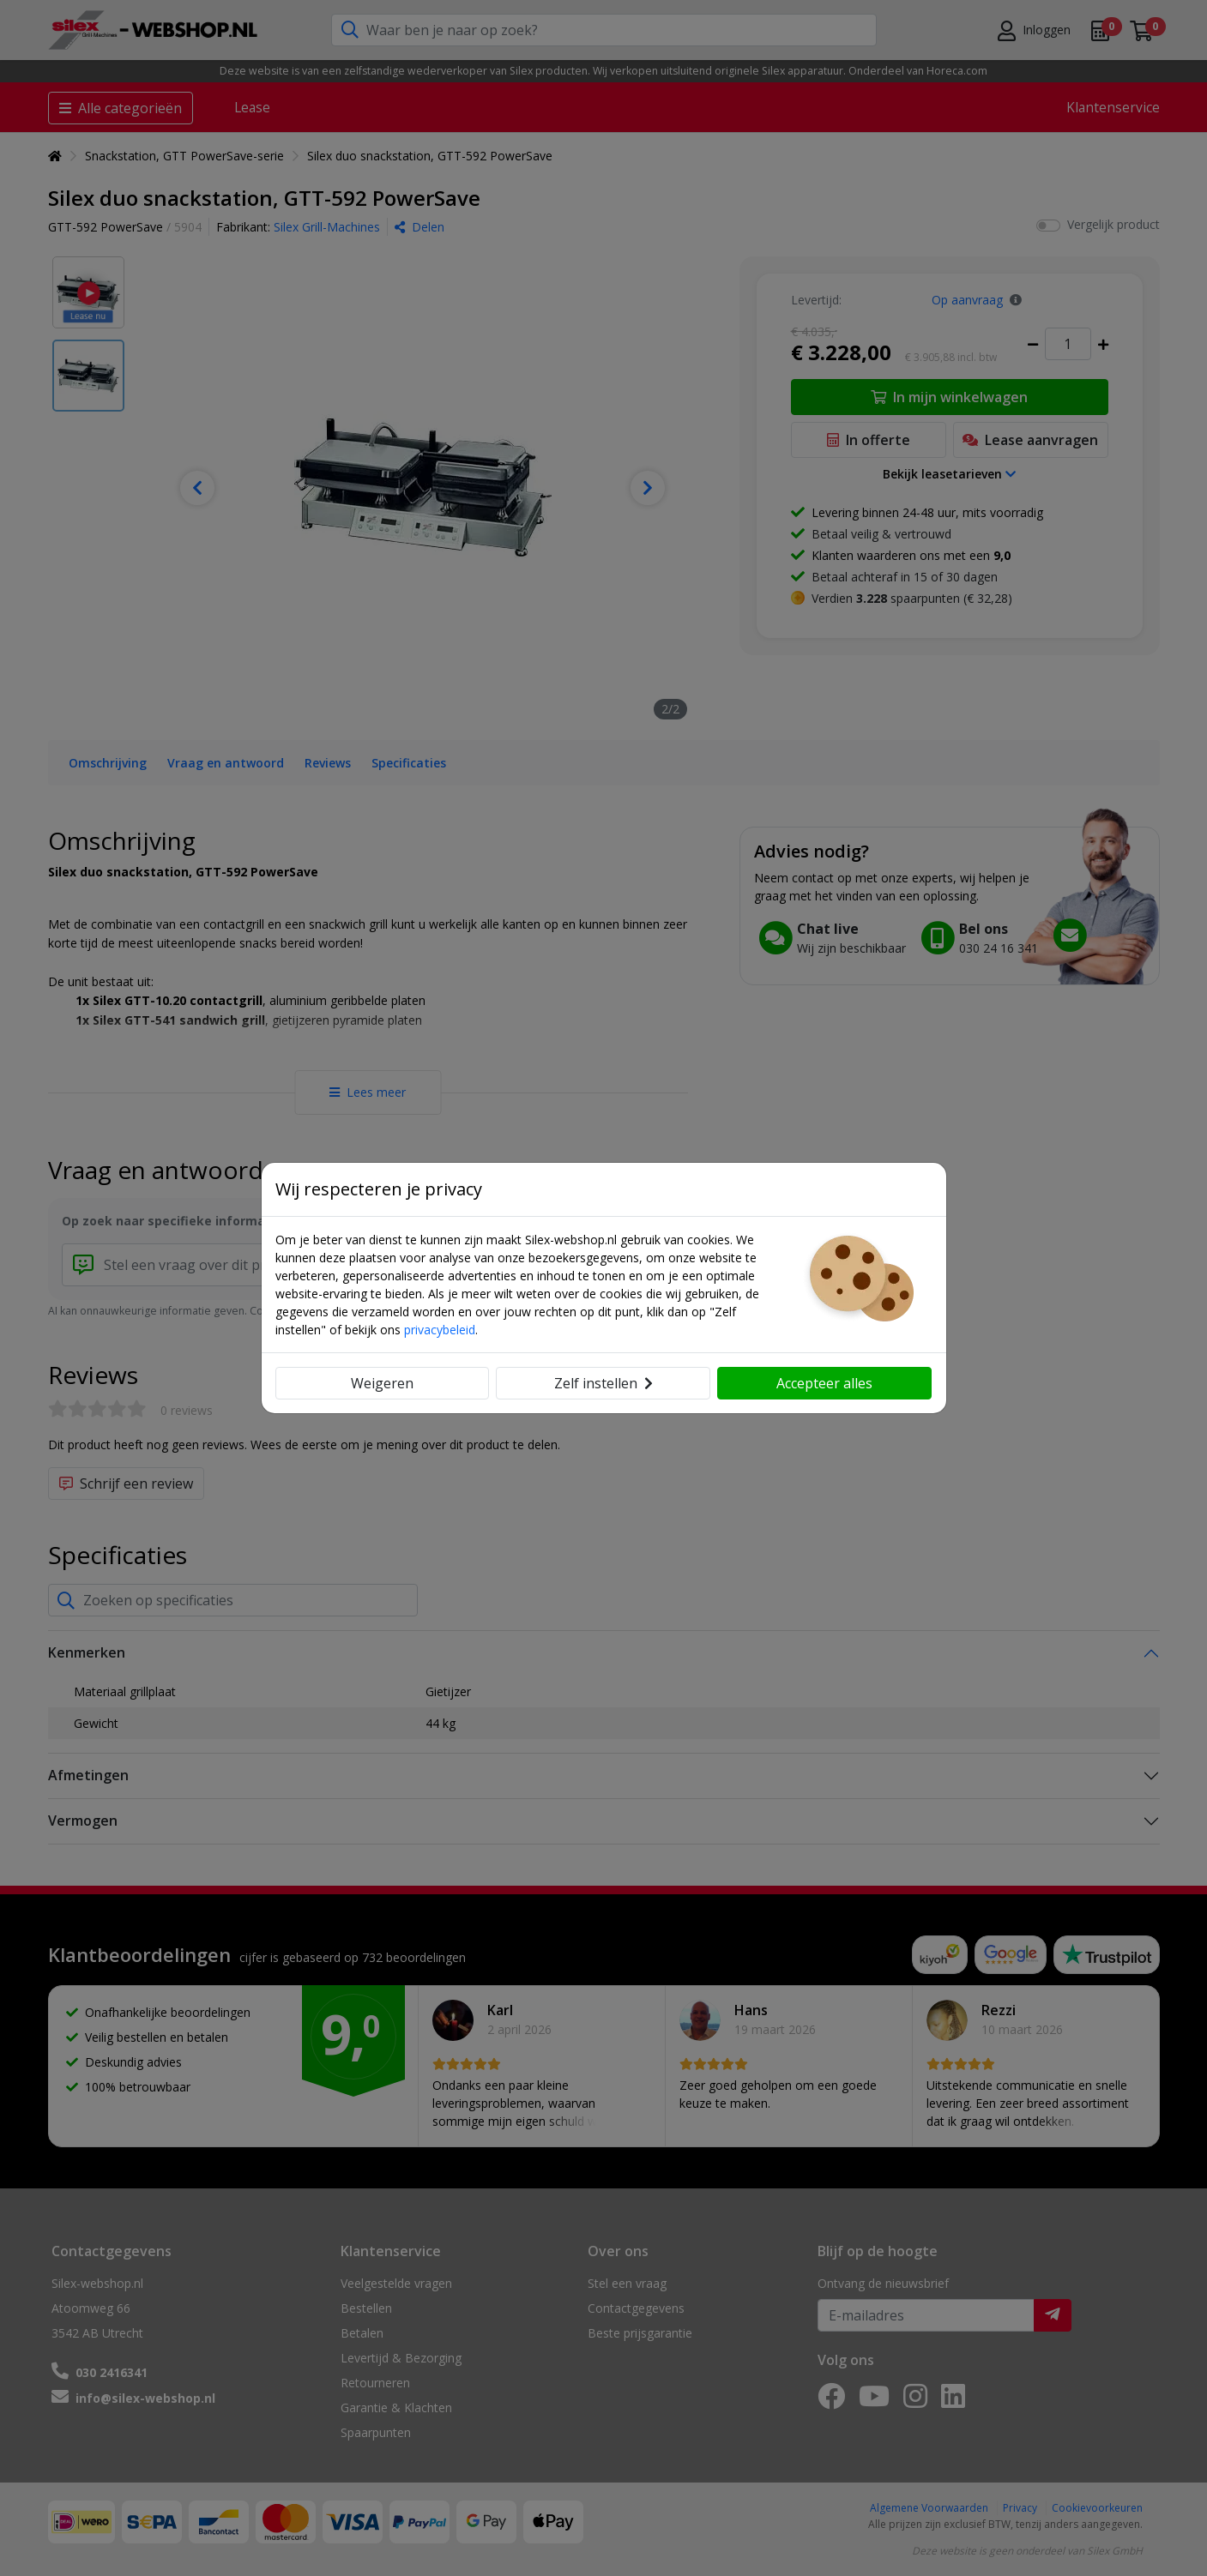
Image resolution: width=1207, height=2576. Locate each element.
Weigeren (382, 1383)
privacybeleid (439, 1329)
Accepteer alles (824, 1383)
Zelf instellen (603, 1383)
